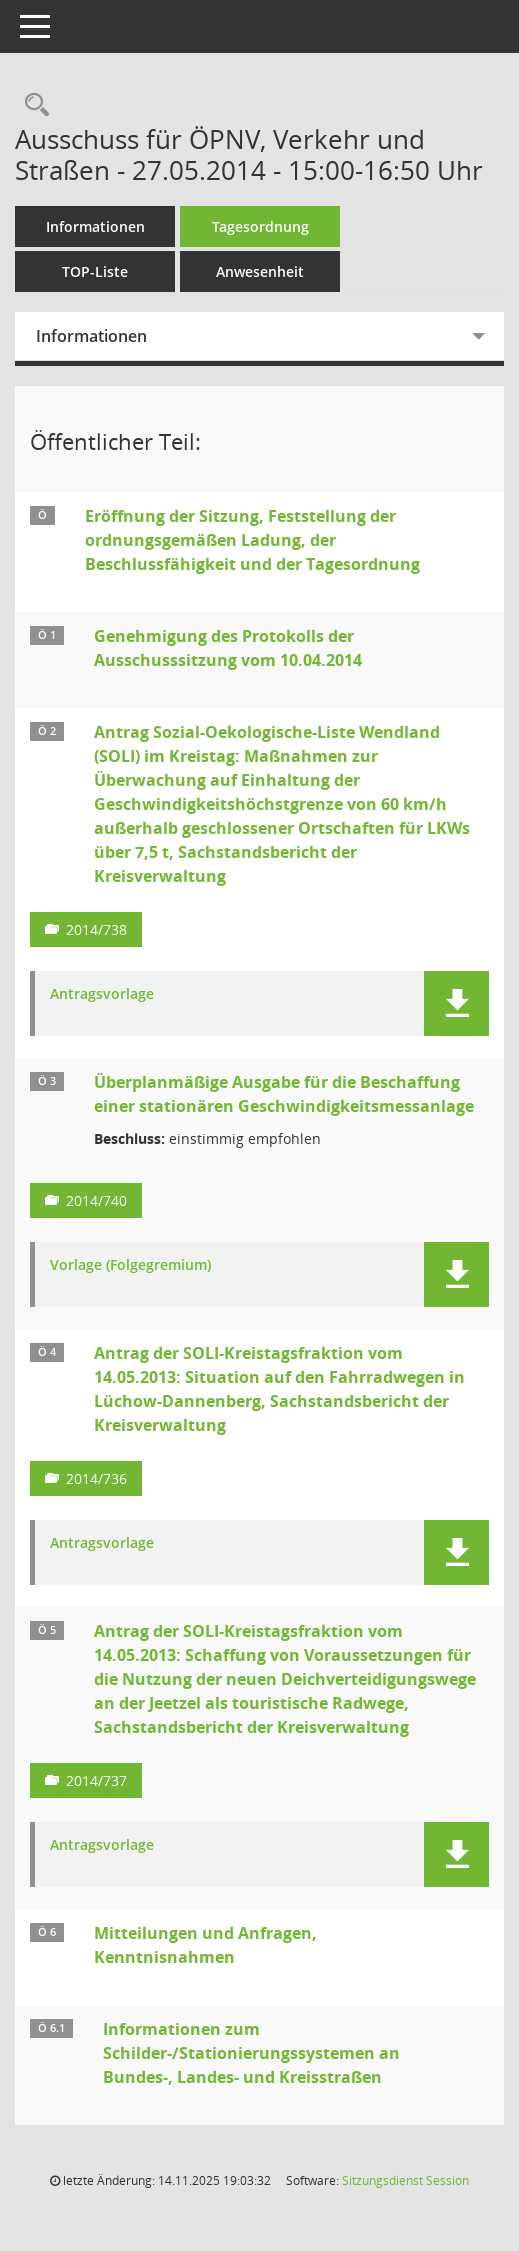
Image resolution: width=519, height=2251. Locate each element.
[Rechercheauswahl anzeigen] (32, 105)
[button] (456, 1003)
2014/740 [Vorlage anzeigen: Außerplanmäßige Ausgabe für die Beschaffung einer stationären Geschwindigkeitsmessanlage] (96, 1200)
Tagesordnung (260, 226)
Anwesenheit (260, 271)
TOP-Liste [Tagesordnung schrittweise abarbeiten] (95, 271)
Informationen (95, 226)
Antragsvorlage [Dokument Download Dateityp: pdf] (102, 994)
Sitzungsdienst (405, 2180)
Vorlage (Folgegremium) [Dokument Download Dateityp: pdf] (130, 1265)
